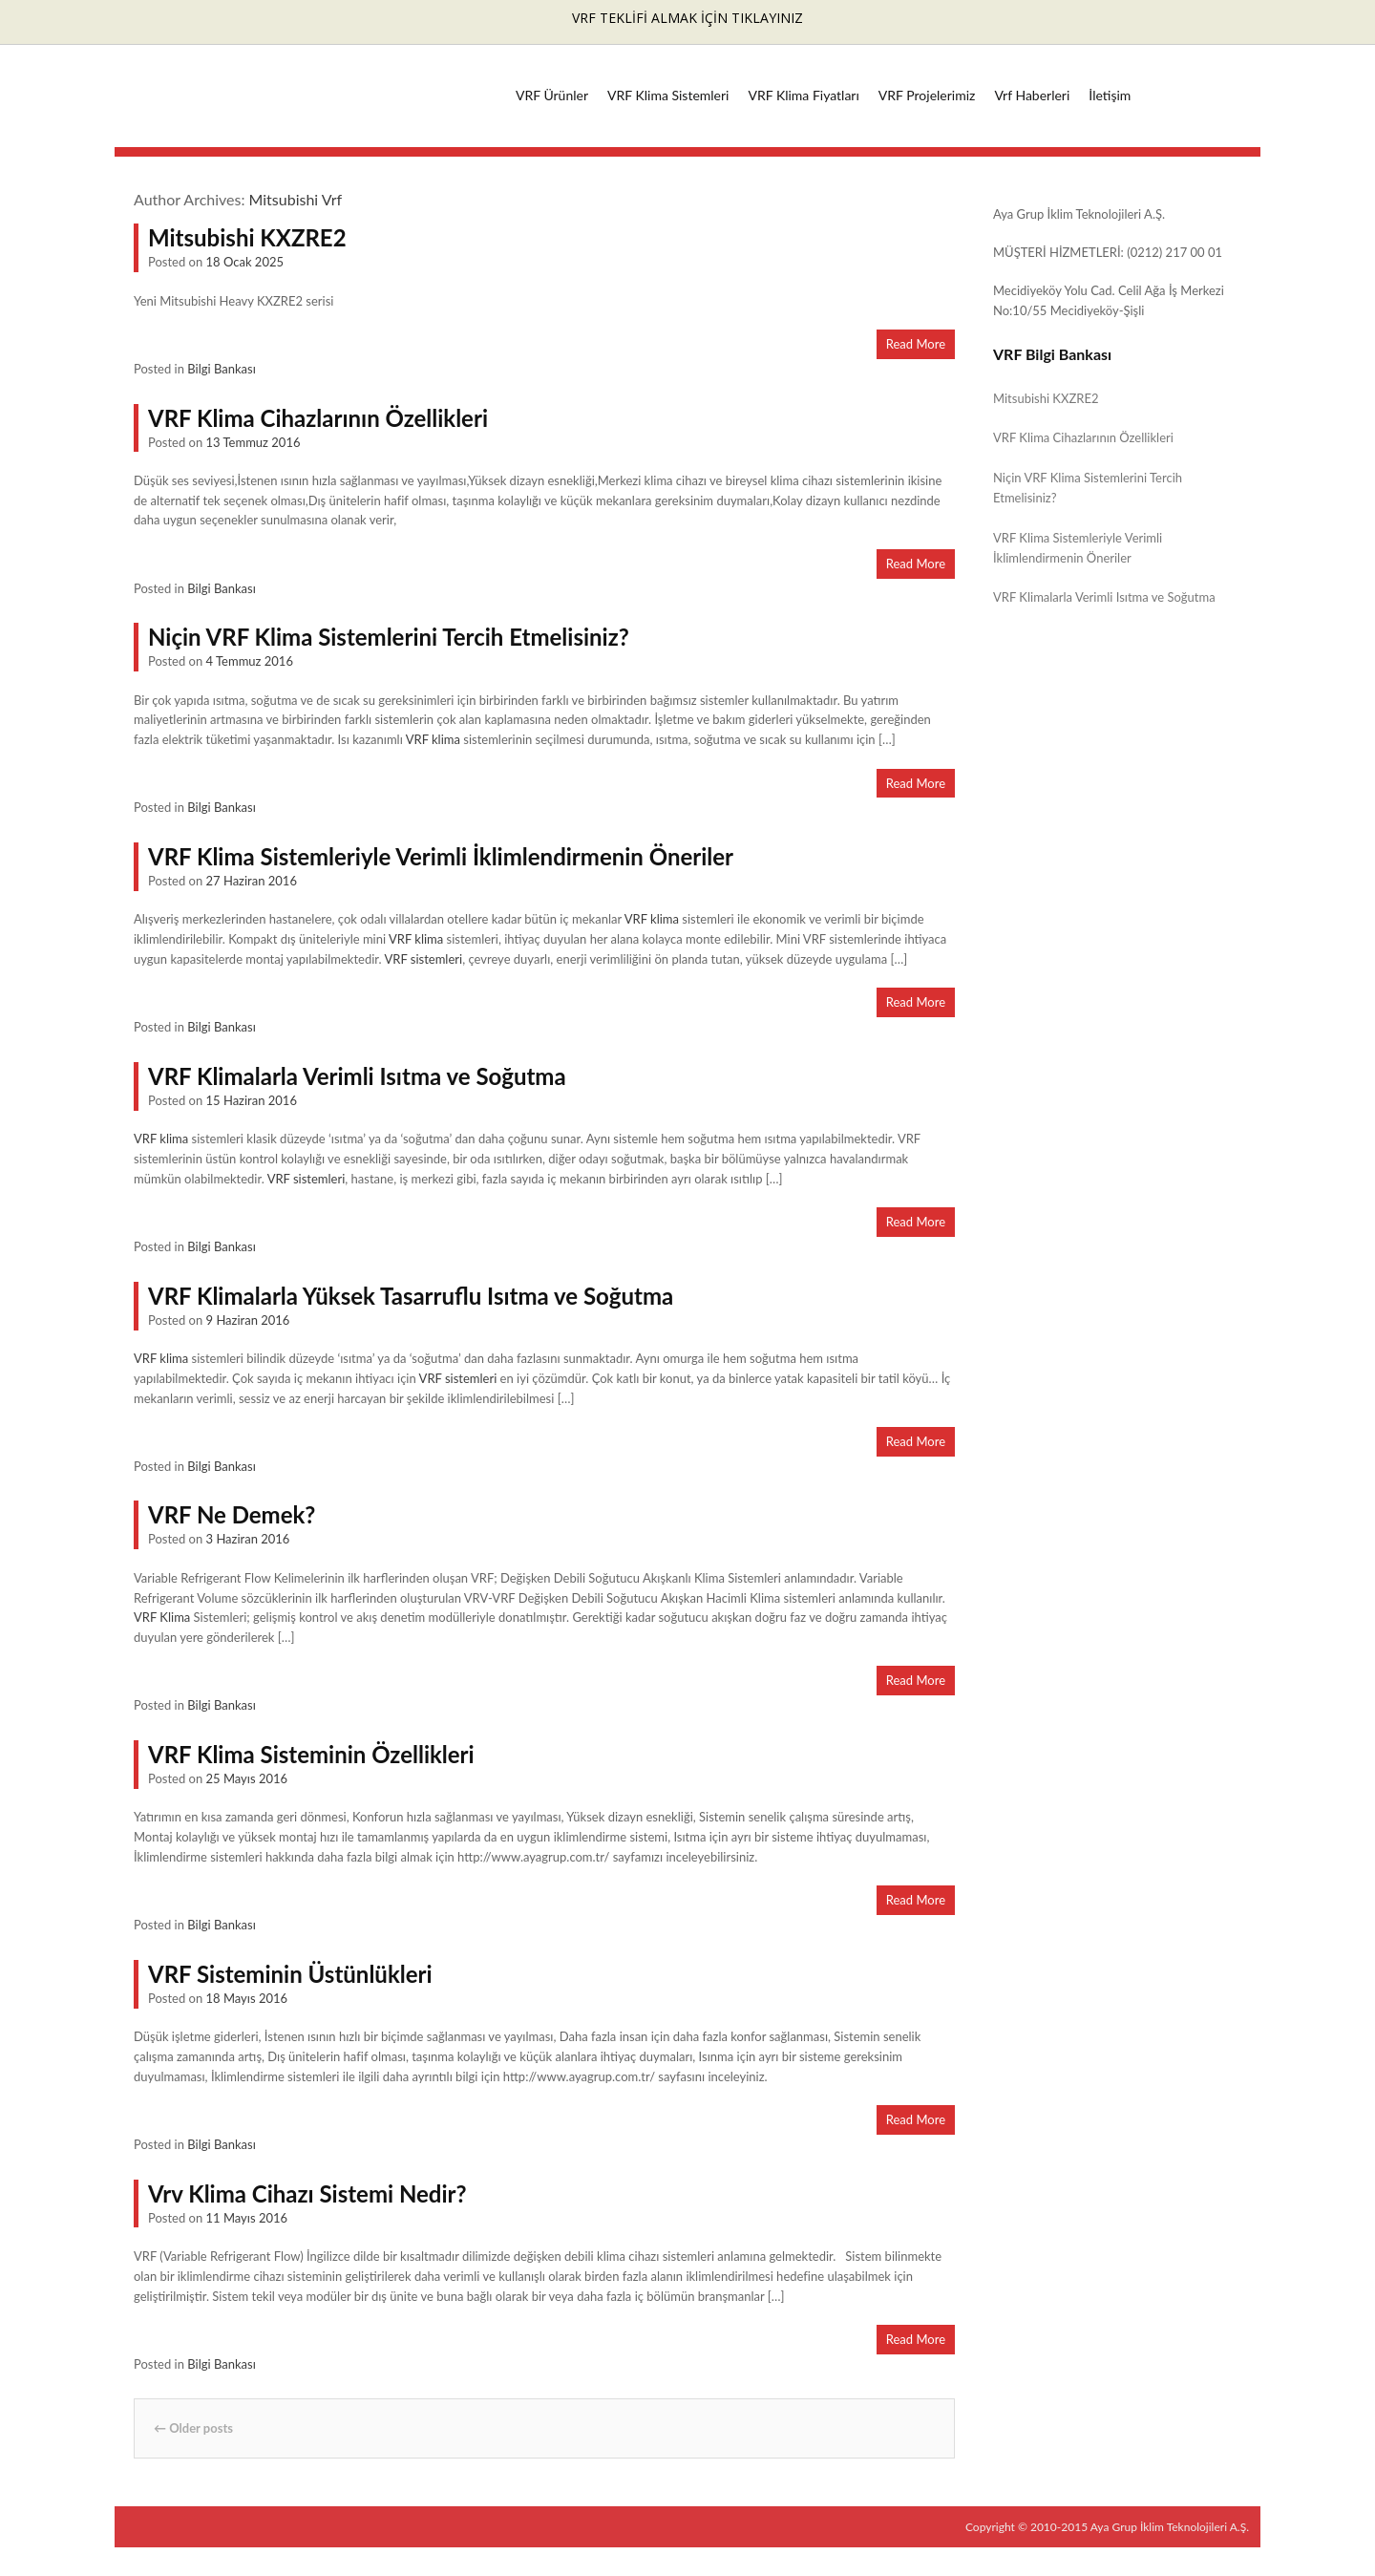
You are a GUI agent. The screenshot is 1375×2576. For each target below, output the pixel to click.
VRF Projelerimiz (927, 95)
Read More (915, 343)
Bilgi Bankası (221, 368)
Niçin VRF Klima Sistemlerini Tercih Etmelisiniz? (388, 636)
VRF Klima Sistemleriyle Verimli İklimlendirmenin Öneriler (440, 856)
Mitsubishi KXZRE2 (247, 237)
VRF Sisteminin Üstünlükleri (290, 1974)
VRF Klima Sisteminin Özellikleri (311, 1754)
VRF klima (433, 739)
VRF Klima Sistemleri (668, 95)
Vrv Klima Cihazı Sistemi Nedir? (307, 2193)
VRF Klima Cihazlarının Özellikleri (318, 418)
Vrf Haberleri (1031, 95)
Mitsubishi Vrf (296, 199)
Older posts (193, 2428)
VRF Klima (162, 1617)
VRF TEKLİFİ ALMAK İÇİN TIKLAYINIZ (687, 18)
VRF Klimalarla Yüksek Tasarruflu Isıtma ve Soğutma (410, 1295)
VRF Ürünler (552, 95)
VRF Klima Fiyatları (803, 95)
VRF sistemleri (423, 959)
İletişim (1110, 95)
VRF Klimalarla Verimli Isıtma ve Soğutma (357, 1076)
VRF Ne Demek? (231, 1514)
